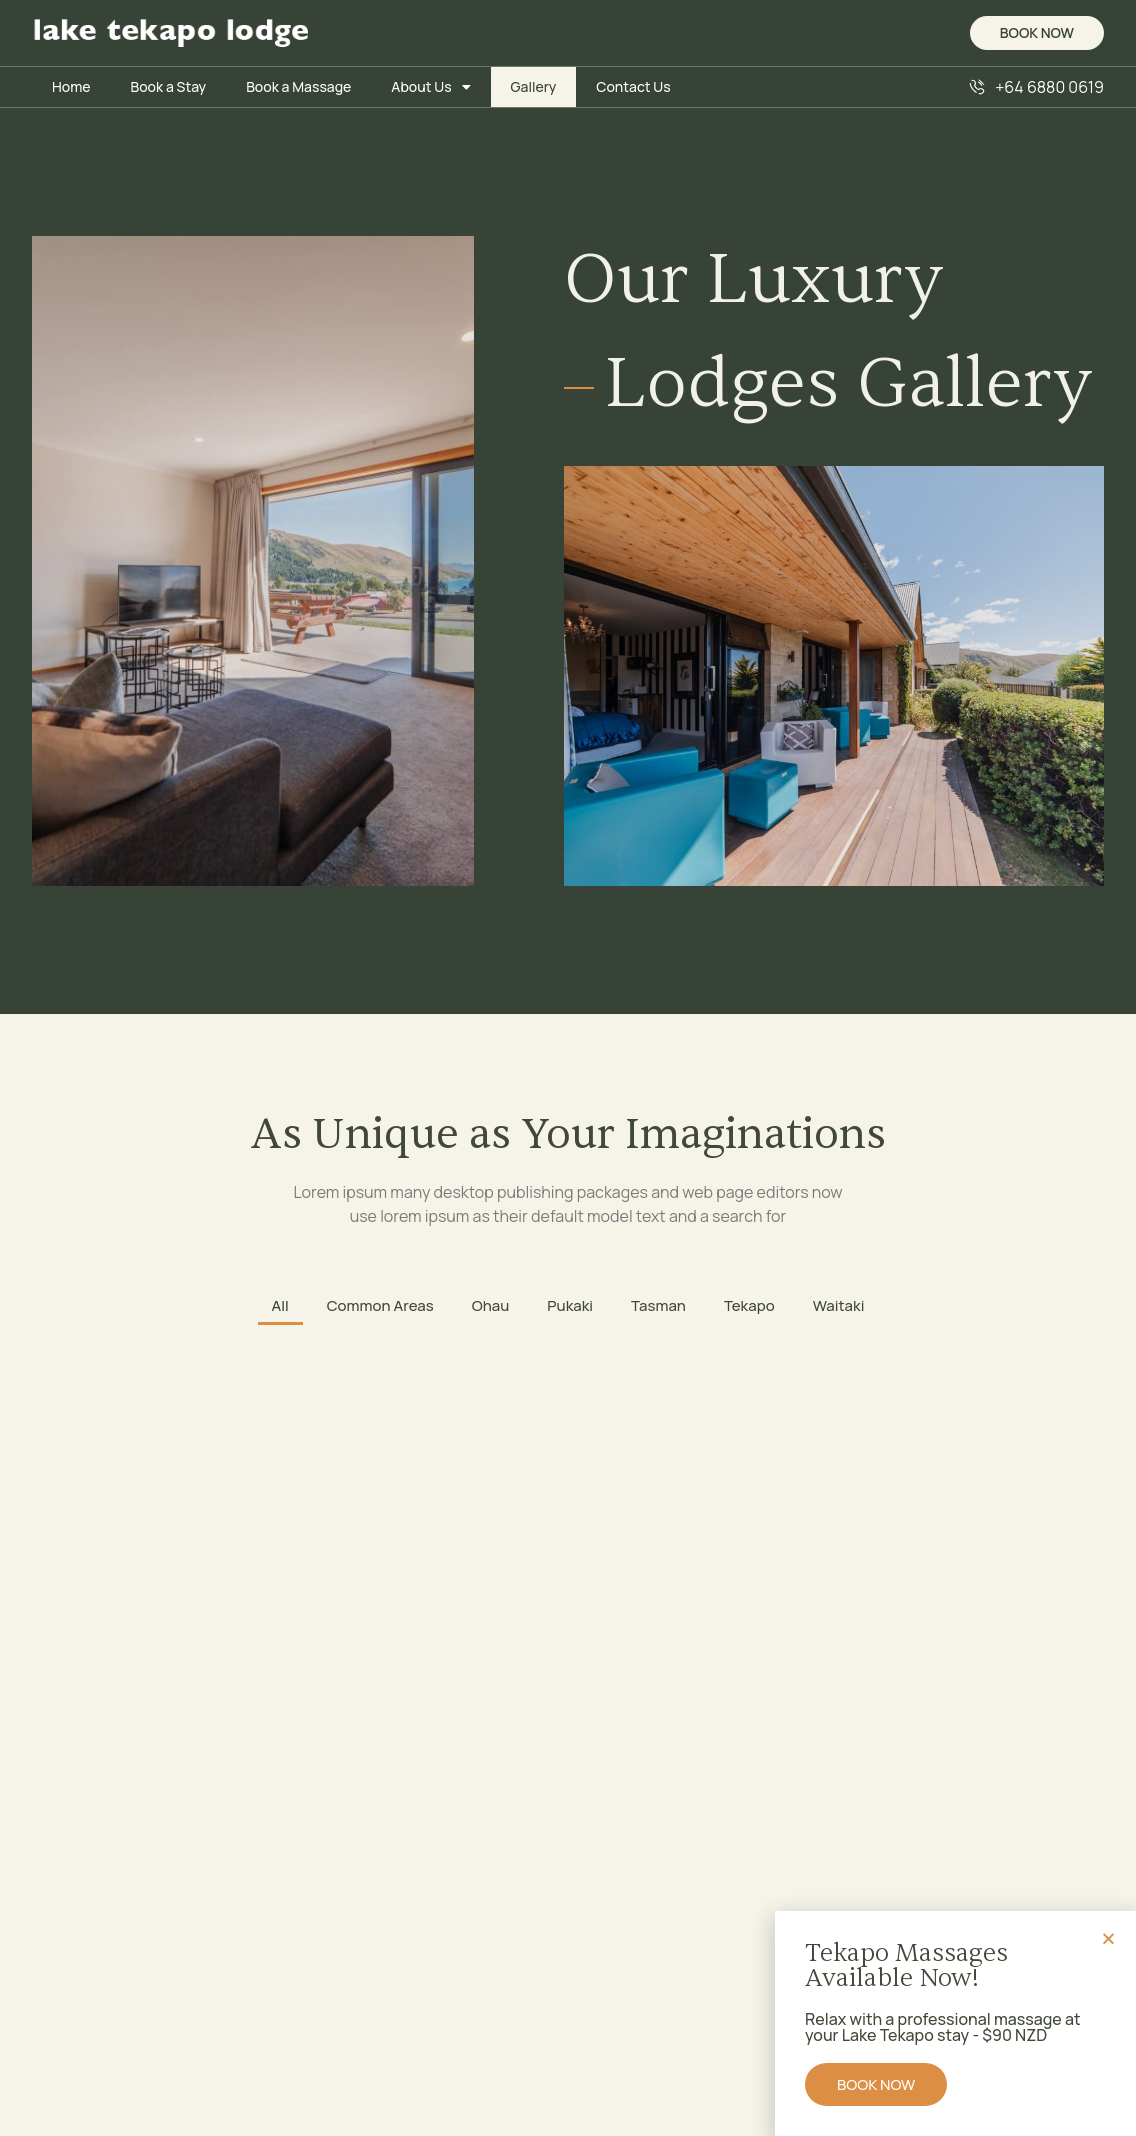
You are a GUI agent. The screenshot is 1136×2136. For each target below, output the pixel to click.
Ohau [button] (491, 1305)
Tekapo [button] (749, 1305)
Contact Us (633, 86)
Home (71, 86)
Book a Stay (168, 86)
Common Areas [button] (380, 1305)
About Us (430, 87)
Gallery (534, 86)
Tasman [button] (658, 1305)
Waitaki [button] (839, 1305)
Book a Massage (298, 86)
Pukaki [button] (570, 1305)
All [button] (280, 1305)
